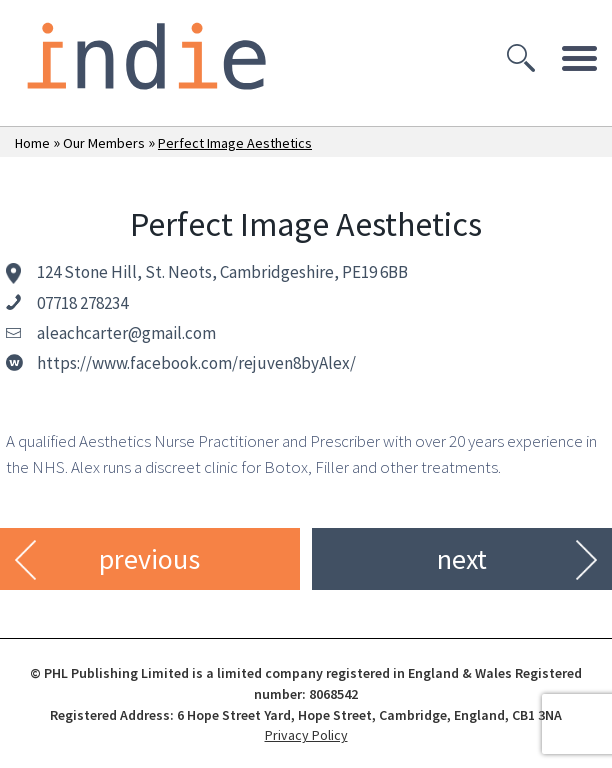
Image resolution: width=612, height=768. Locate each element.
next (462, 559)
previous (149, 559)
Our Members (104, 143)
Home (32, 143)
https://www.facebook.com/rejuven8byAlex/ (196, 363)
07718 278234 (82, 303)
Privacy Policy (306, 735)
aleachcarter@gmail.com (126, 333)
